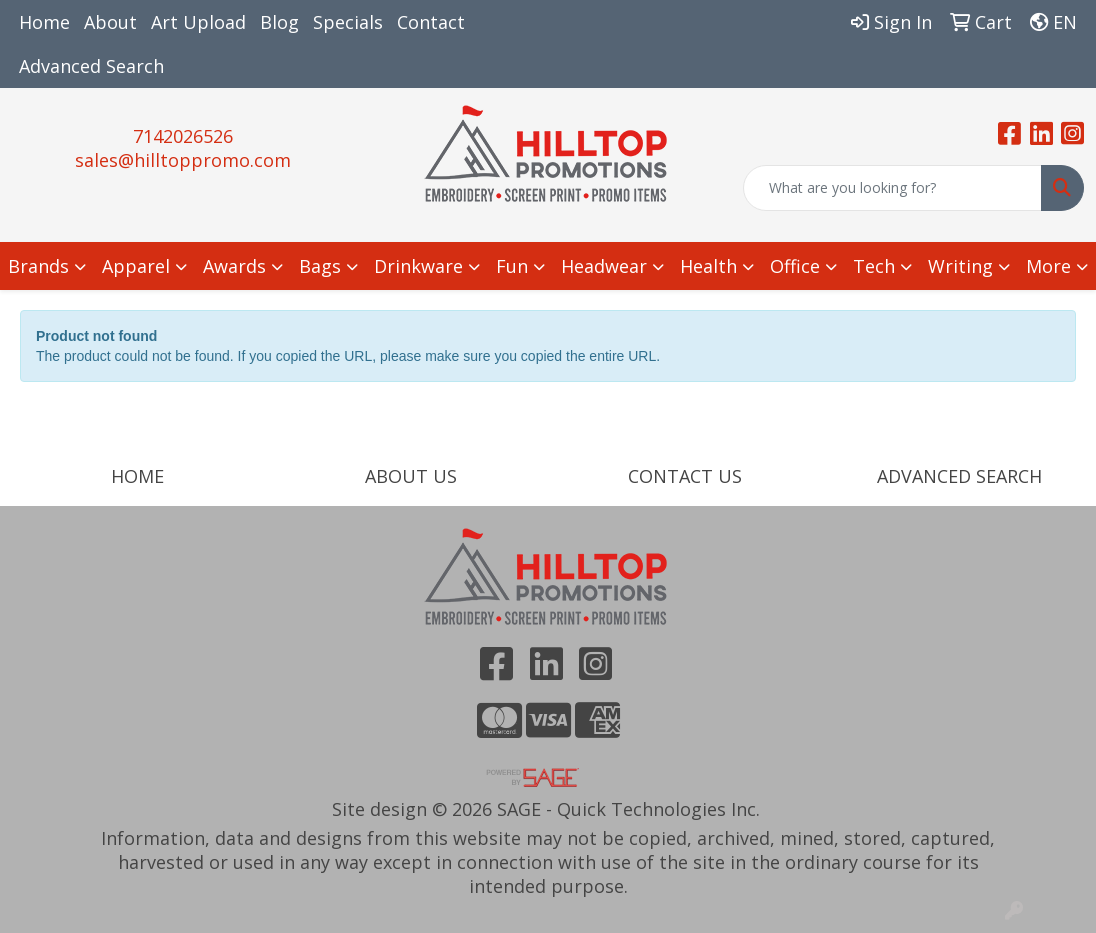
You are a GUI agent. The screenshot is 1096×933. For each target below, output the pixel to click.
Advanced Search (91, 66)
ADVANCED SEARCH (959, 476)
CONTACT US (685, 476)
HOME (137, 476)
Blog (279, 22)
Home (44, 22)
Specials (348, 22)
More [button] (1048, 266)
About (110, 22)
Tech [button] (874, 266)
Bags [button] (320, 266)
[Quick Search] (892, 188)
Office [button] (795, 266)
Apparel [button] (136, 266)
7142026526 (183, 136)
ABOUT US (411, 476)
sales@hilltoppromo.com (183, 160)
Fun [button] (512, 266)
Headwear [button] (604, 266)
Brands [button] (38, 266)
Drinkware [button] (418, 266)
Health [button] (708, 266)
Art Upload (198, 22)
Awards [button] (234, 266)
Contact (431, 22)
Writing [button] (960, 266)
